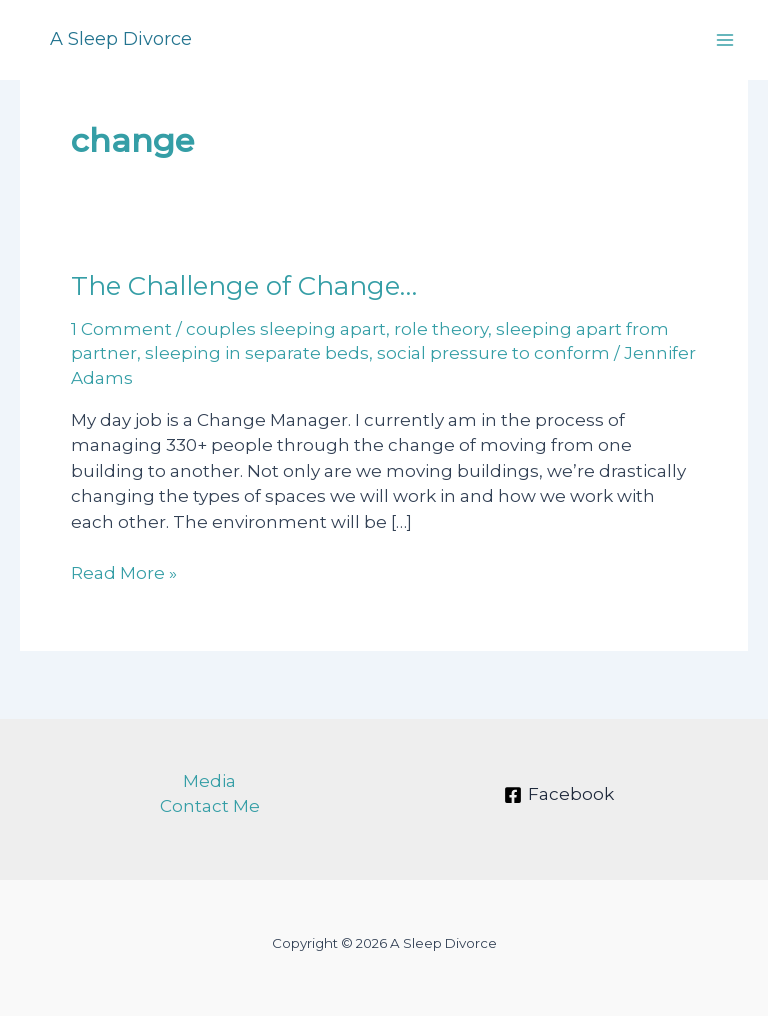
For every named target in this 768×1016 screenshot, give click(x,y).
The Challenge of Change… (244, 286)
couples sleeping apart (286, 329)
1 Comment (121, 329)
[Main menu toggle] (726, 40)
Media (209, 781)
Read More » (124, 574)
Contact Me (210, 806)
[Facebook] (559, 795)
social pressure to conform (493, 353)
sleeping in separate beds (257, 353)
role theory (441, 329)
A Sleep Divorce (121, 39)
